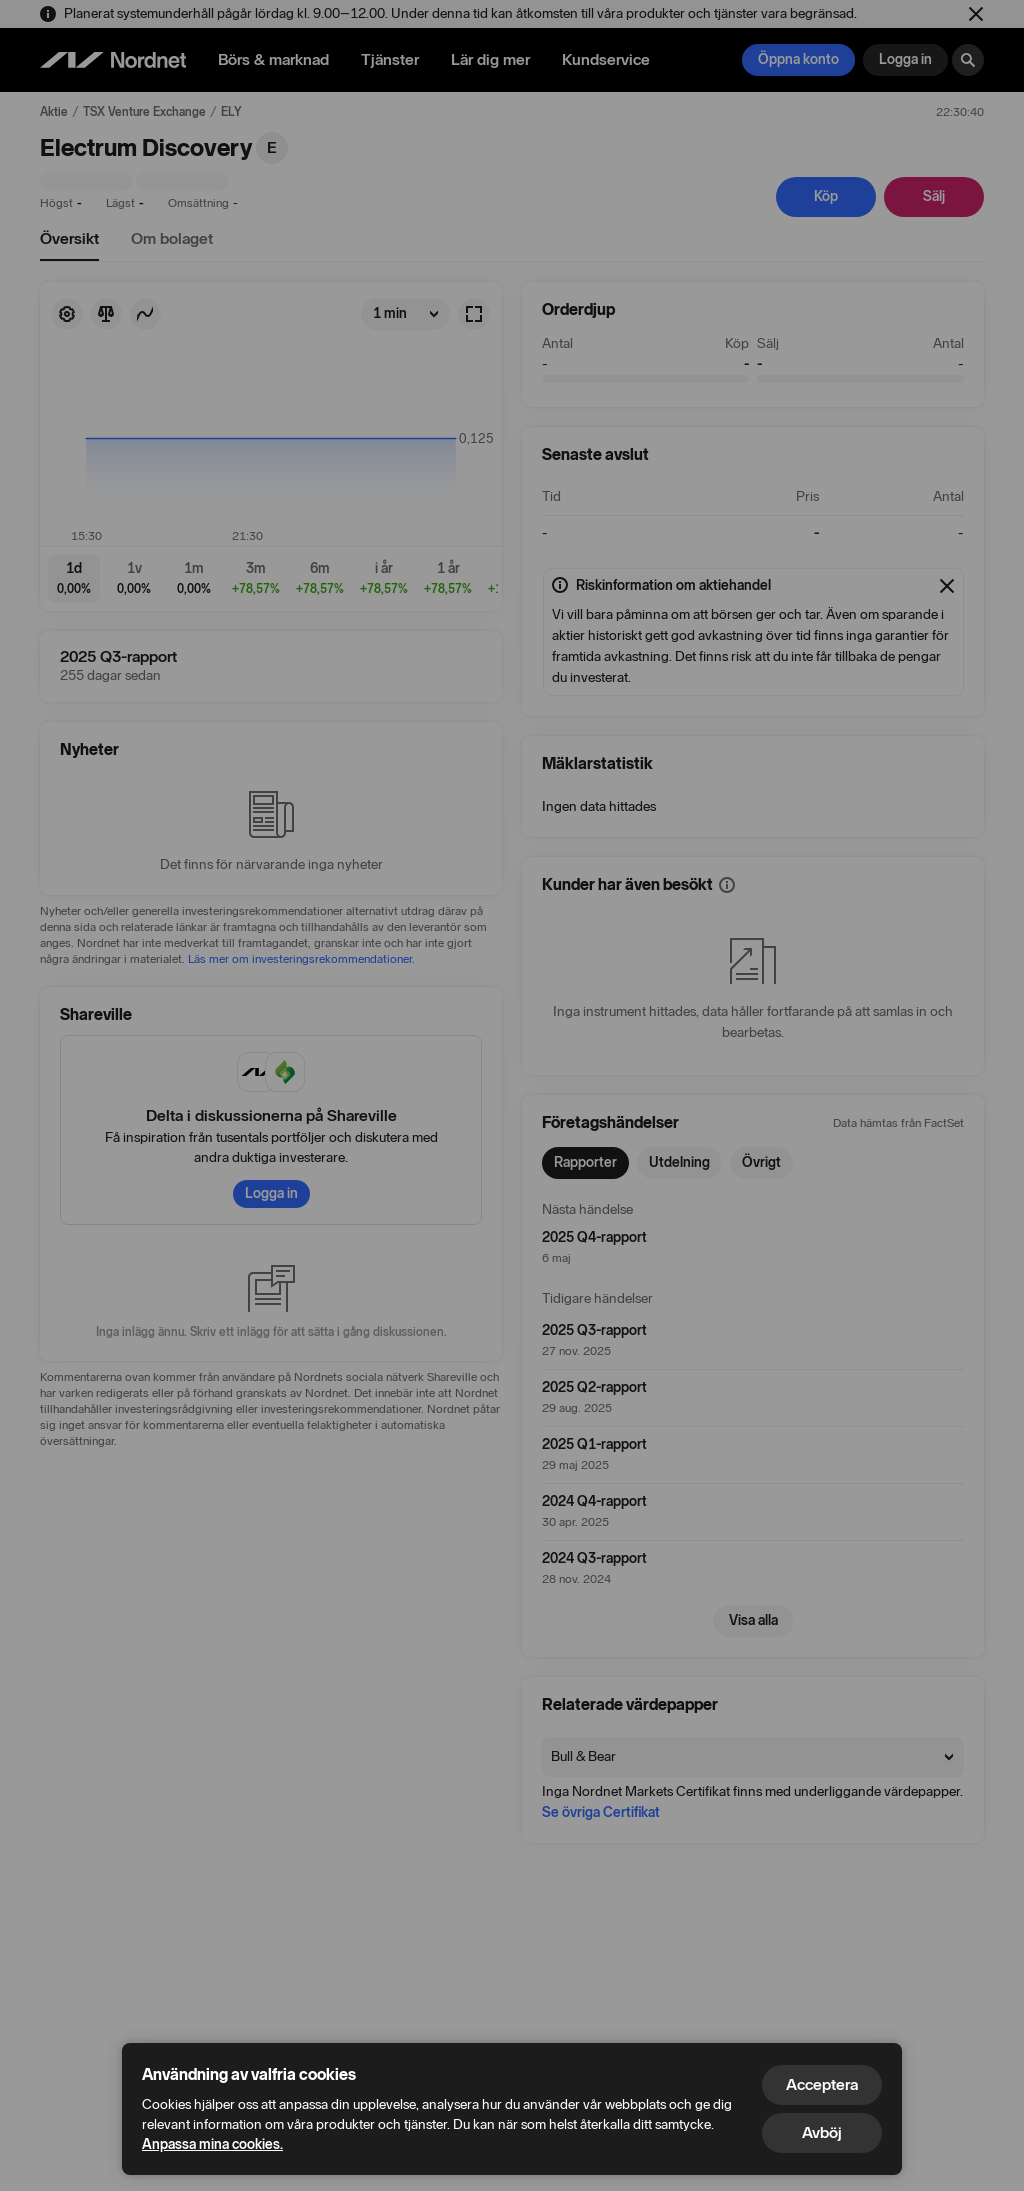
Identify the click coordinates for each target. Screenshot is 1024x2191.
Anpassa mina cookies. (212, 2144)
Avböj (822, 2132)
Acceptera (822, 2084)
